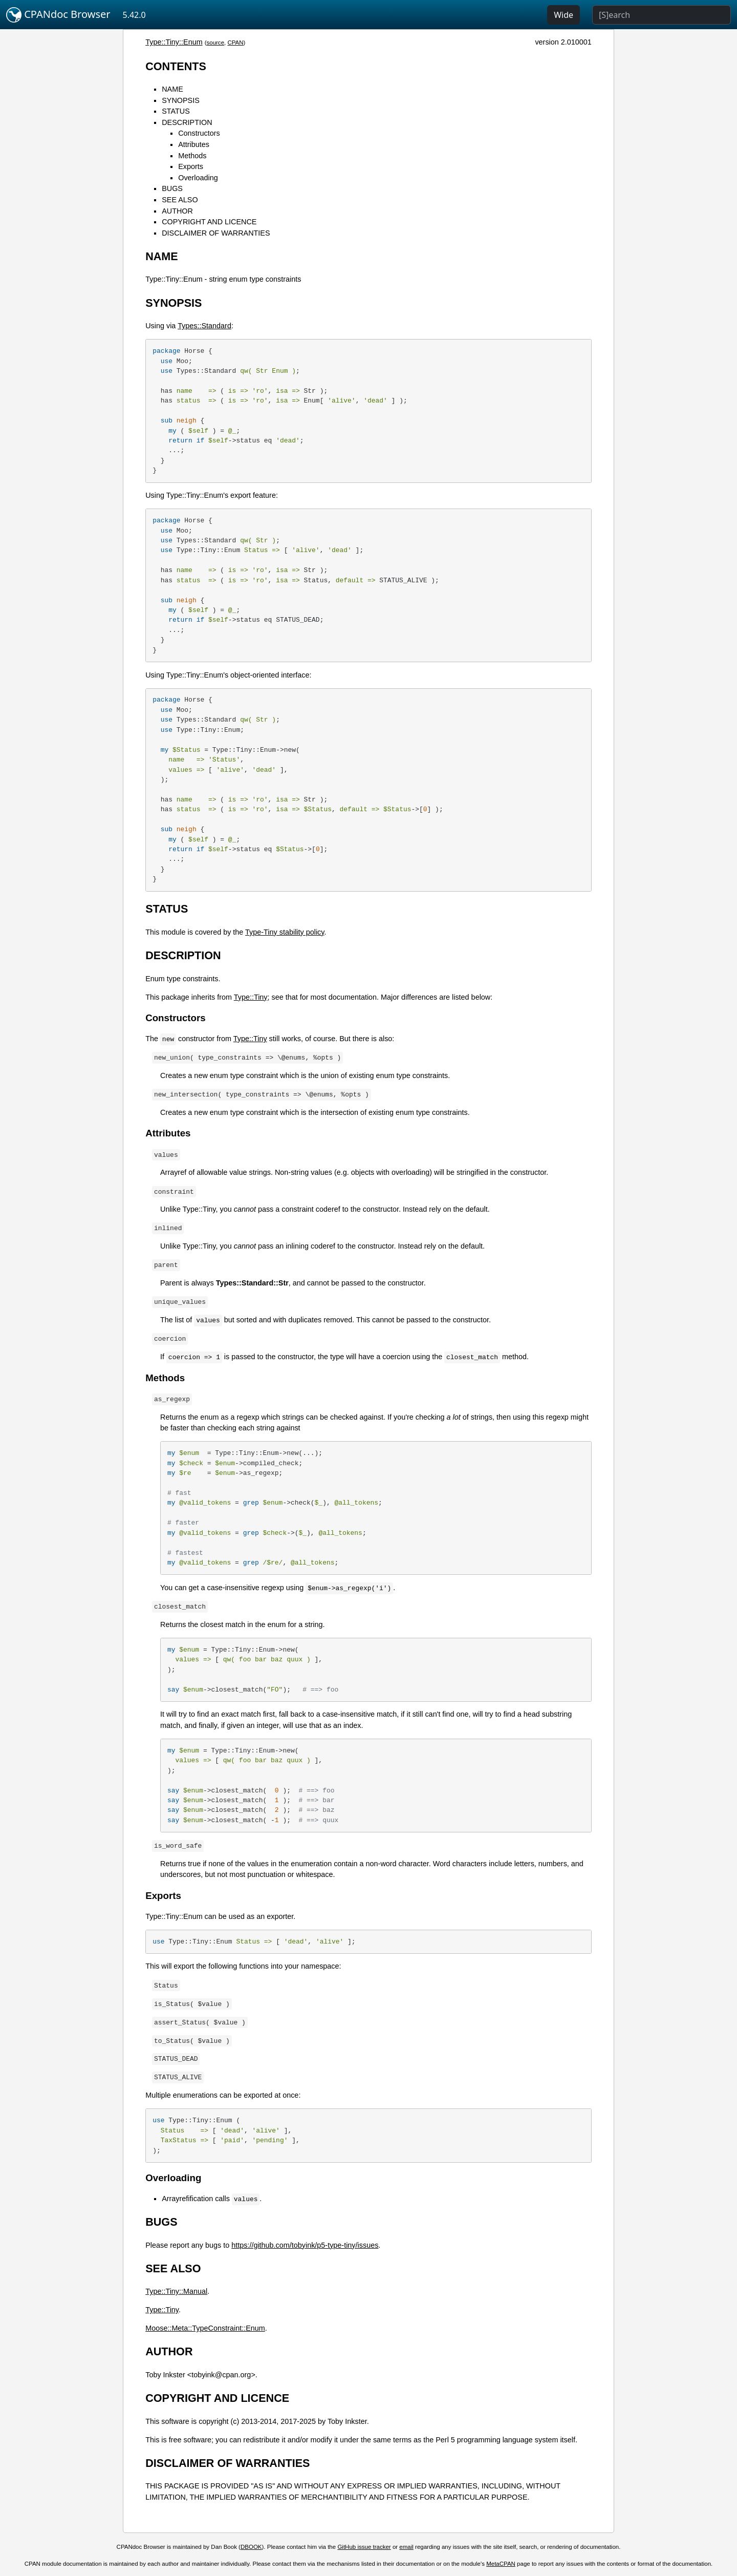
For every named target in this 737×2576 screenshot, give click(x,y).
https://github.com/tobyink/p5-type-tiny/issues (304, 2245)
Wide (563, 14)
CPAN (235, 42)
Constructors (199, 133)
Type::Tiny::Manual (176, 2291)
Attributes (193, 144)
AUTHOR (177, 211)
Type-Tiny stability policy (284, 932)
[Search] (661, 15)
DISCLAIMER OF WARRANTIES (216, 233)
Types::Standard (204, 326)
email (406, 2547)
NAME (172, 89)
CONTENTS (175, 66)
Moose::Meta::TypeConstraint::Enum (205, 2328)
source (215, 42)
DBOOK (251, 2547)
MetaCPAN (500, 2564)
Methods (192, 156)
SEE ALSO (180, 200)
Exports (190, 166)
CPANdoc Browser (58, 15)
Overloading (198, 178)
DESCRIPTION (187, 122)
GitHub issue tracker (364, 2547)
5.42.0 (134, 14)
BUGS (172, 188)
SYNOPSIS (181, 100)
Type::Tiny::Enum (173, 42)
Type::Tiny (251, 997)
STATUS (176, 111)
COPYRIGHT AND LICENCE (209, 222)
